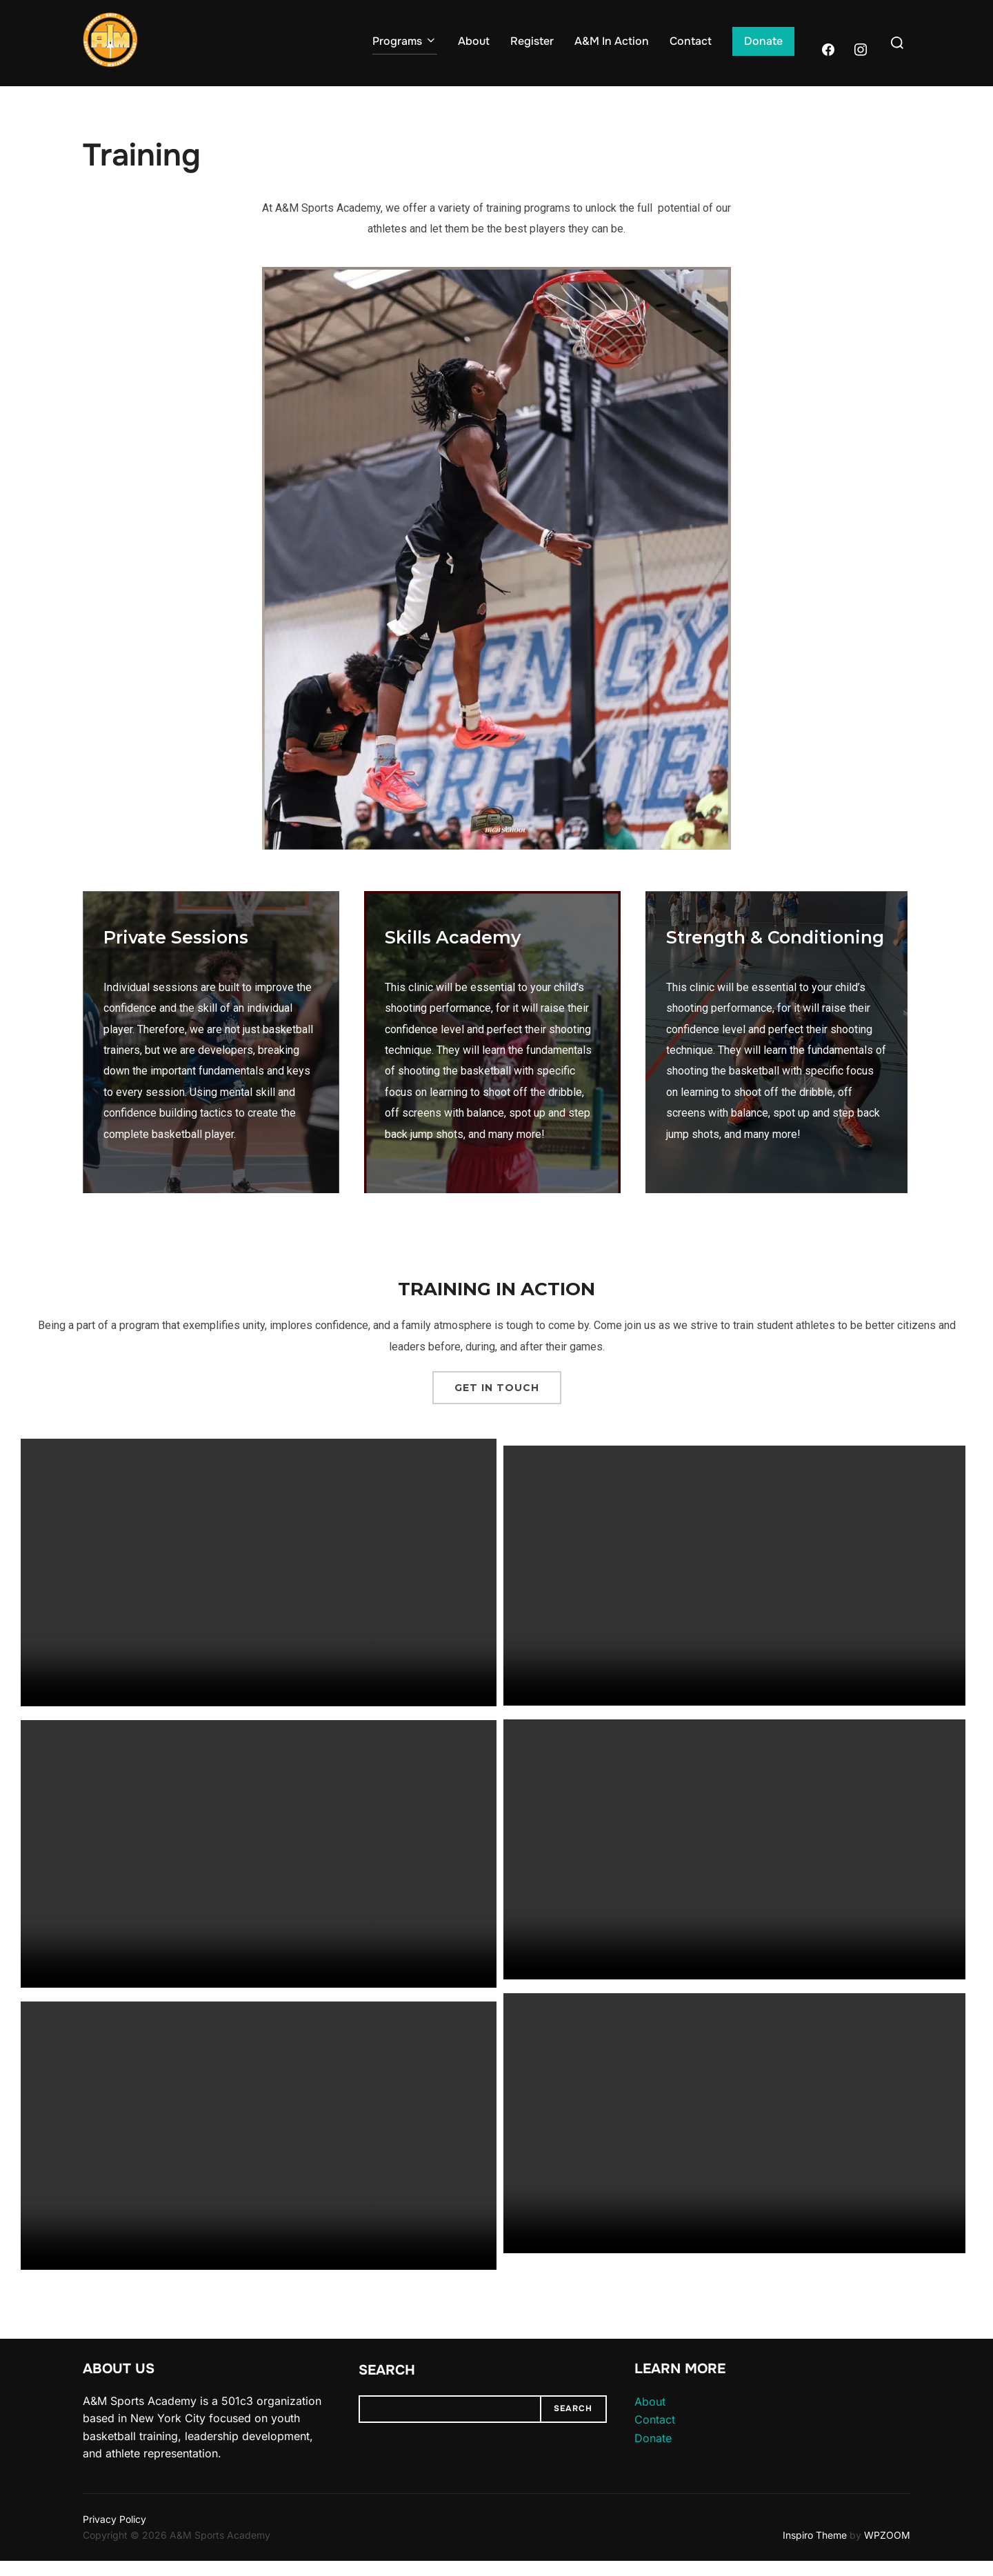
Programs (404, 41)
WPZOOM (887, 2549)
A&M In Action (611, 41)
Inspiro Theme (815, 2549)
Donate (763, 41)
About (474, 41)
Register (532, 41)
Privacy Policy (114, 2533)
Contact (691, 41)
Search (387, 2384)
